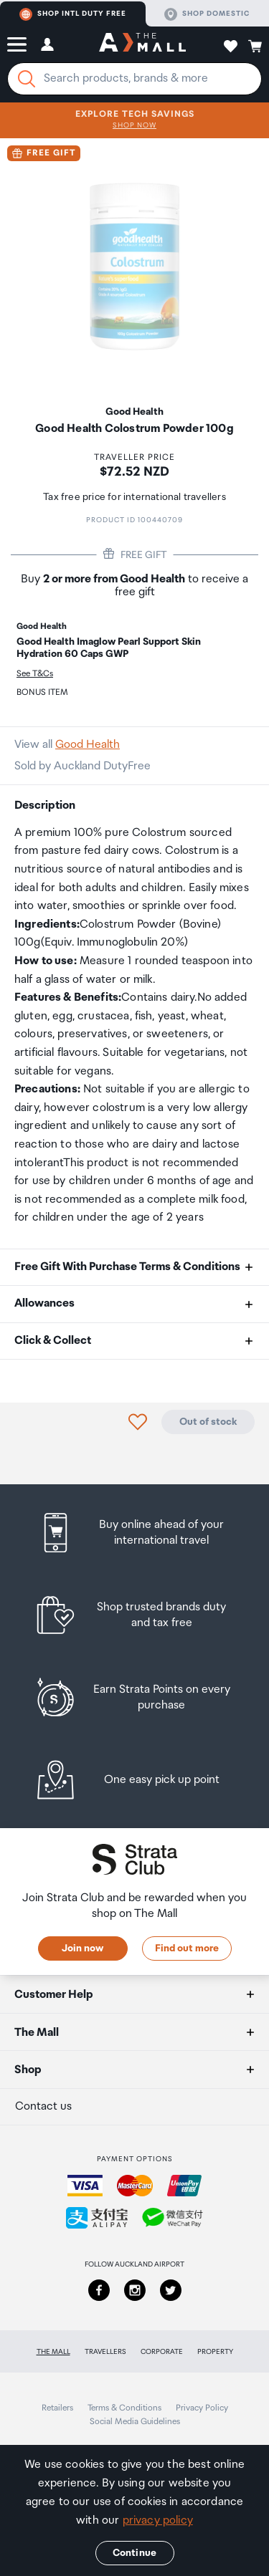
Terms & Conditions (124, 2408)
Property (215, 2351)
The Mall (53, 2351)
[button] (17, 44)
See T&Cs (34, 673)
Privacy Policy (202, 2408)
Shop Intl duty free (72, 14)
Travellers (105, 2351)
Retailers (57, 2408)
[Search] (26, 78)
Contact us (43, 2106)
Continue (134, 2553)
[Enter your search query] (134, 79)
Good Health (87, 744)
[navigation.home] (142, 44)
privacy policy (158, 2520)
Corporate (162, 2351)
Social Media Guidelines (135, 2421)
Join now (82, 1948)
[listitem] (134, 1532)
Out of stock (208, 1422)
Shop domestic (207, 14)
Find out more (187, 1948)
